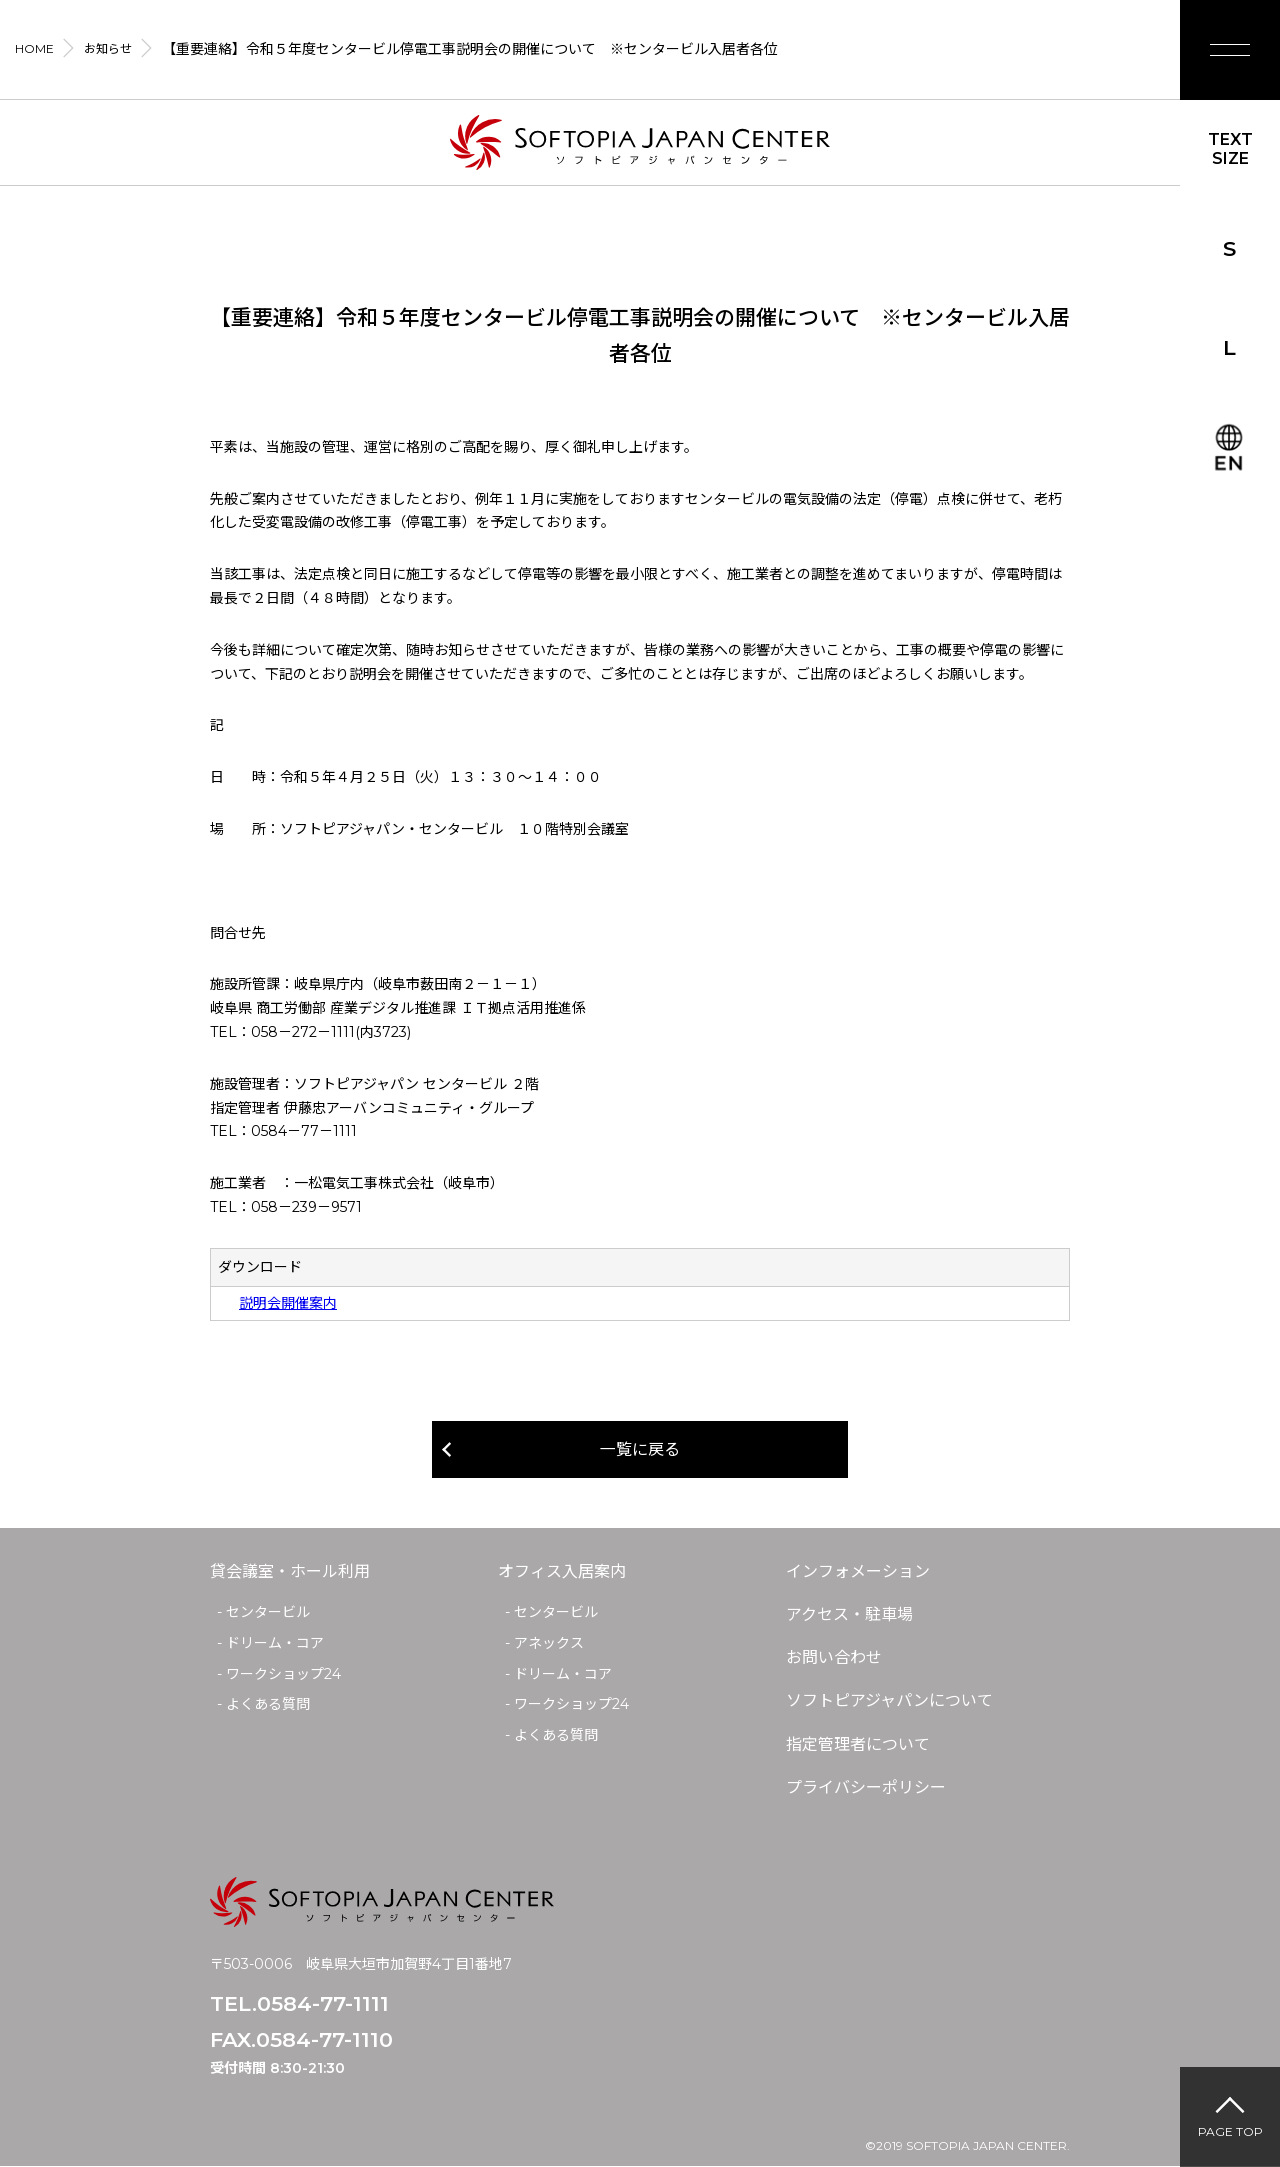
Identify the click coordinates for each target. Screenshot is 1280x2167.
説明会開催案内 (288, 1303)
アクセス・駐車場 (849, 1614)
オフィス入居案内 (562, 1571)
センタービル (268, 1612)
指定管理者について (858, 1744)
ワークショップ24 (283, 1674)
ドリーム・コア (275, 1643)
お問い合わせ (834, 1657)
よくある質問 (268, 1704)
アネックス (549, 1643)
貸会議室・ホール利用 (290, 1571)
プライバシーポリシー (866, 1787)
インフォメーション (858, 1571)
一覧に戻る (640, 1449)
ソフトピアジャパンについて (889, 1700)
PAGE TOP (1230, 2131)
